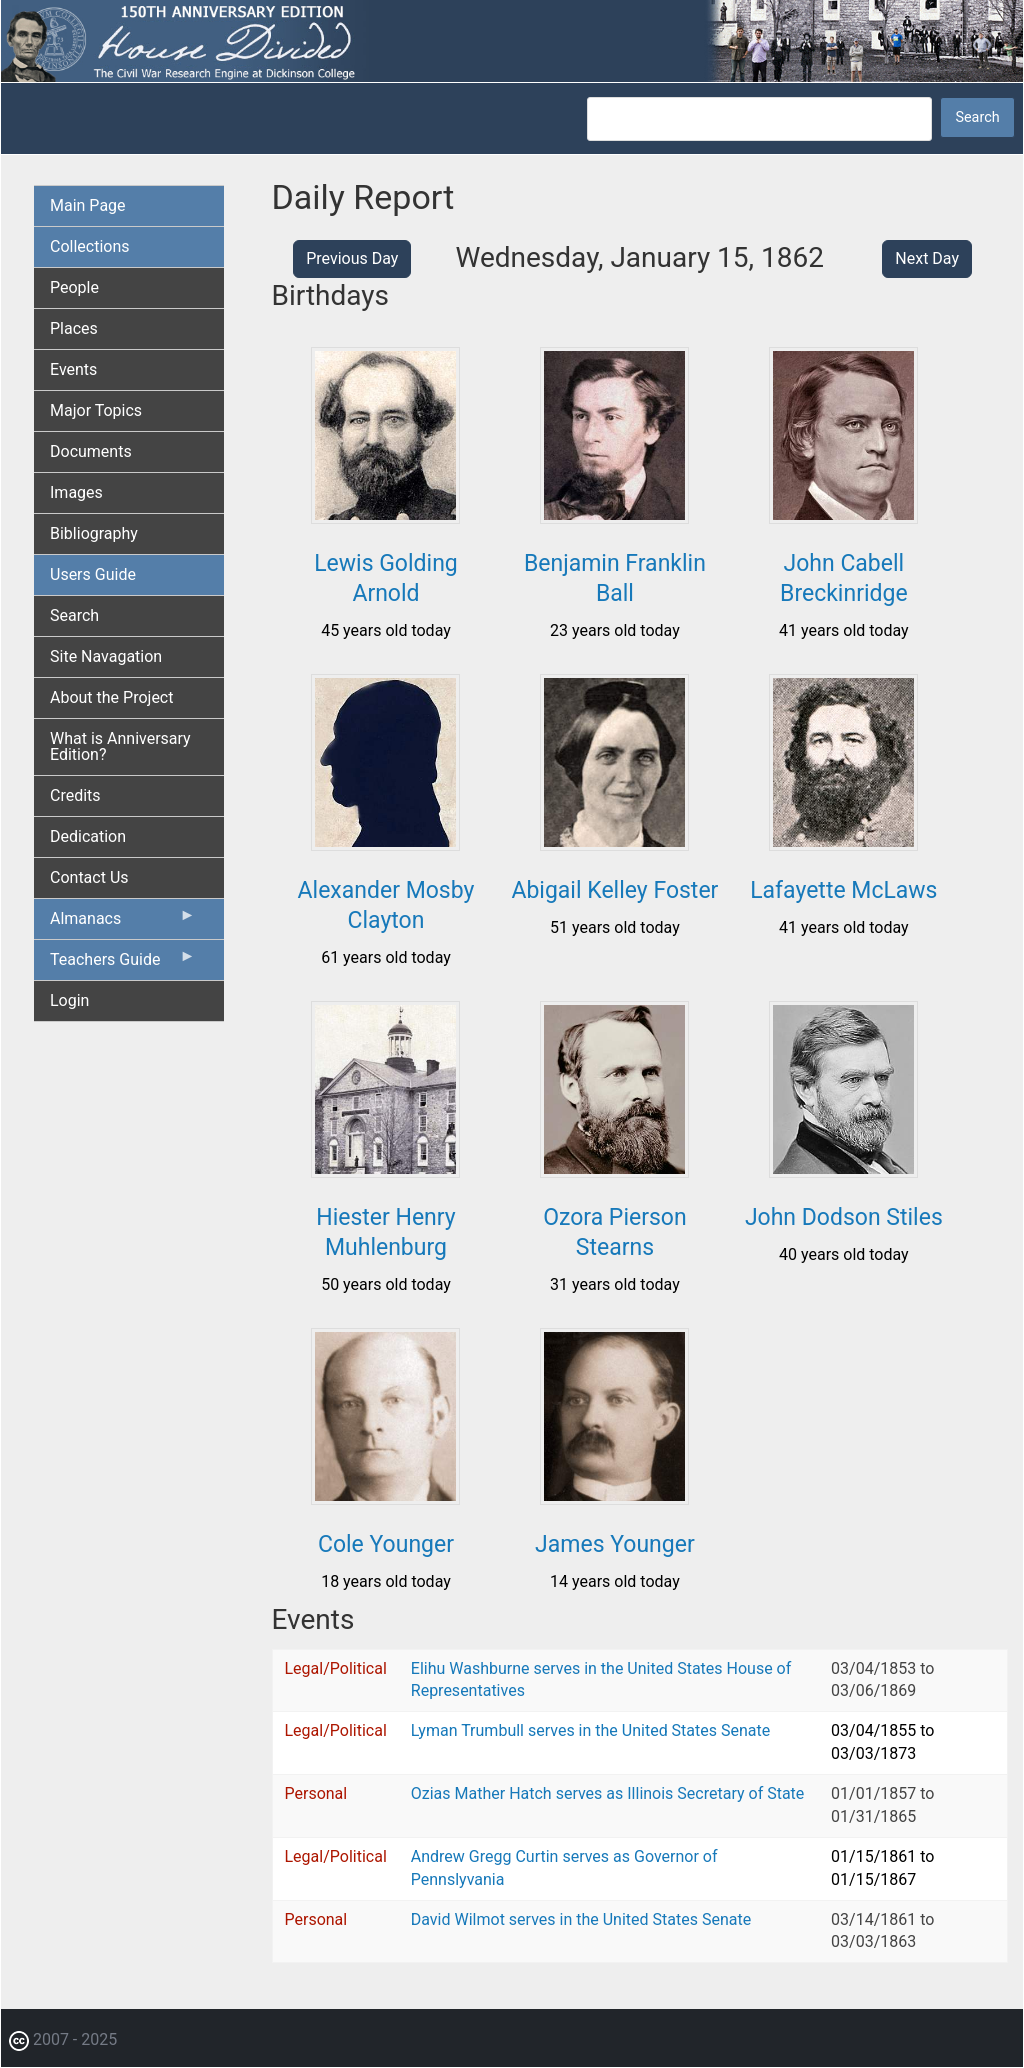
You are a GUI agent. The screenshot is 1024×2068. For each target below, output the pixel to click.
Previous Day (352, 258)
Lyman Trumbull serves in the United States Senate (590, 1730)
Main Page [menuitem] (88, 205)
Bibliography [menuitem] (94, 533)
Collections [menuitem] (90, 246)
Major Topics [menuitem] (96, 410)
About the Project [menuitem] (111, 697)
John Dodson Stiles (844, 1217)
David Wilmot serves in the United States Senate (581, 1919)
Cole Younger (386, 1544)
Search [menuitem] (74, 615)
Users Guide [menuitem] (93, 574)
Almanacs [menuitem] (123, 923)
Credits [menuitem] (75, 795)
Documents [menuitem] (91, 451)
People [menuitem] (74, 287)
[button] (385, 516)
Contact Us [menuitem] (89, 877)
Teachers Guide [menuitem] (123, 964)
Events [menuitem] (73, 369)
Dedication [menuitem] (88, 836)
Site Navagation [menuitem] (106, 656)
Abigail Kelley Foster (614, 890)
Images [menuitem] (76, 492)
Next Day (927, 258)
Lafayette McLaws (843, 890)
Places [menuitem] (74, 328)
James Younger (615, 1544)
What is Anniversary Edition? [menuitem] (120, 746)
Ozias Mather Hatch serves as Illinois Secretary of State (608, 1793)
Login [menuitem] (69, 1000)
